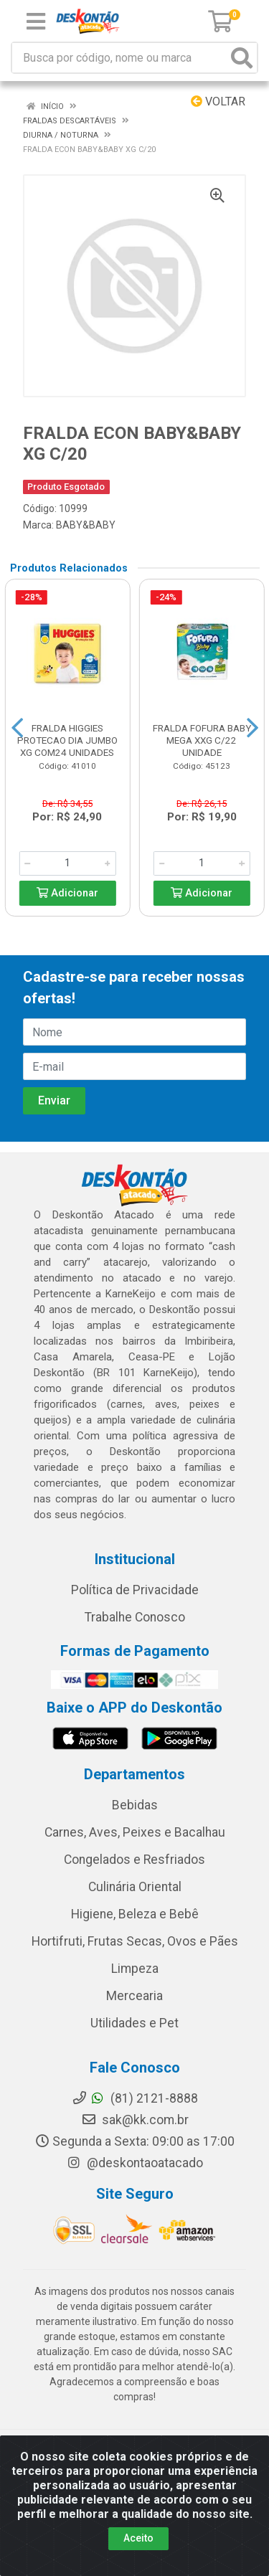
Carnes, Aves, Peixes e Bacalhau (134, 1832)
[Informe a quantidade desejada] (67, 863)
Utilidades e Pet (134, 2023)
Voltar (218, 101)
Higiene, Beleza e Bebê (135, 1914)
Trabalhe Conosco (135, 1617)
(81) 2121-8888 (135, 2098)
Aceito (138, 2538)
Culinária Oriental (134, 1887)
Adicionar (67, 893)
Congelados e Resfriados (134, 1859)
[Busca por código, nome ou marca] (119, 57)
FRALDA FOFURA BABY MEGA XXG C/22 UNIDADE (202, 740)
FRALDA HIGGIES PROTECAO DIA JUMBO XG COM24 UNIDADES (67, 740)
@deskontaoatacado (134, 2163)
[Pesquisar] (242, 57)
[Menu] (36, 21)
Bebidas (135, 1805)
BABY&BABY (85, 525)
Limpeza (135, 1968)
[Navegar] (17, 728)
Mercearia (134, 1996)
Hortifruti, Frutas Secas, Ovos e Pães (135, 1941)
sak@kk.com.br (135, 2120)
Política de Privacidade (135, 1590)
